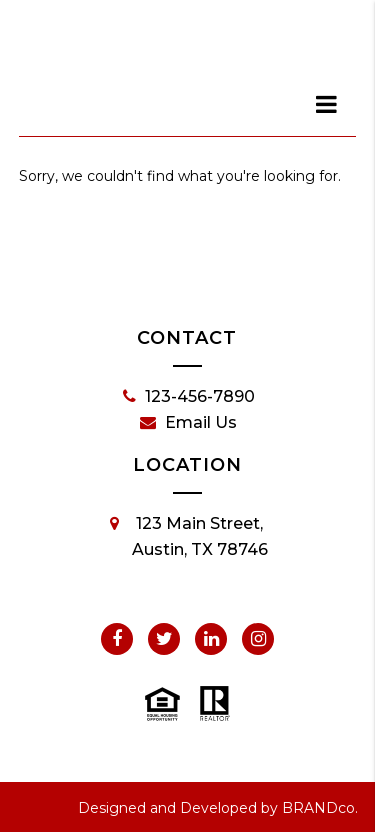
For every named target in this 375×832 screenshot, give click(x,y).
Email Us (188, 423)
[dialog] (327, 104)
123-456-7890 (189, 397)
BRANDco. (320, 808)
